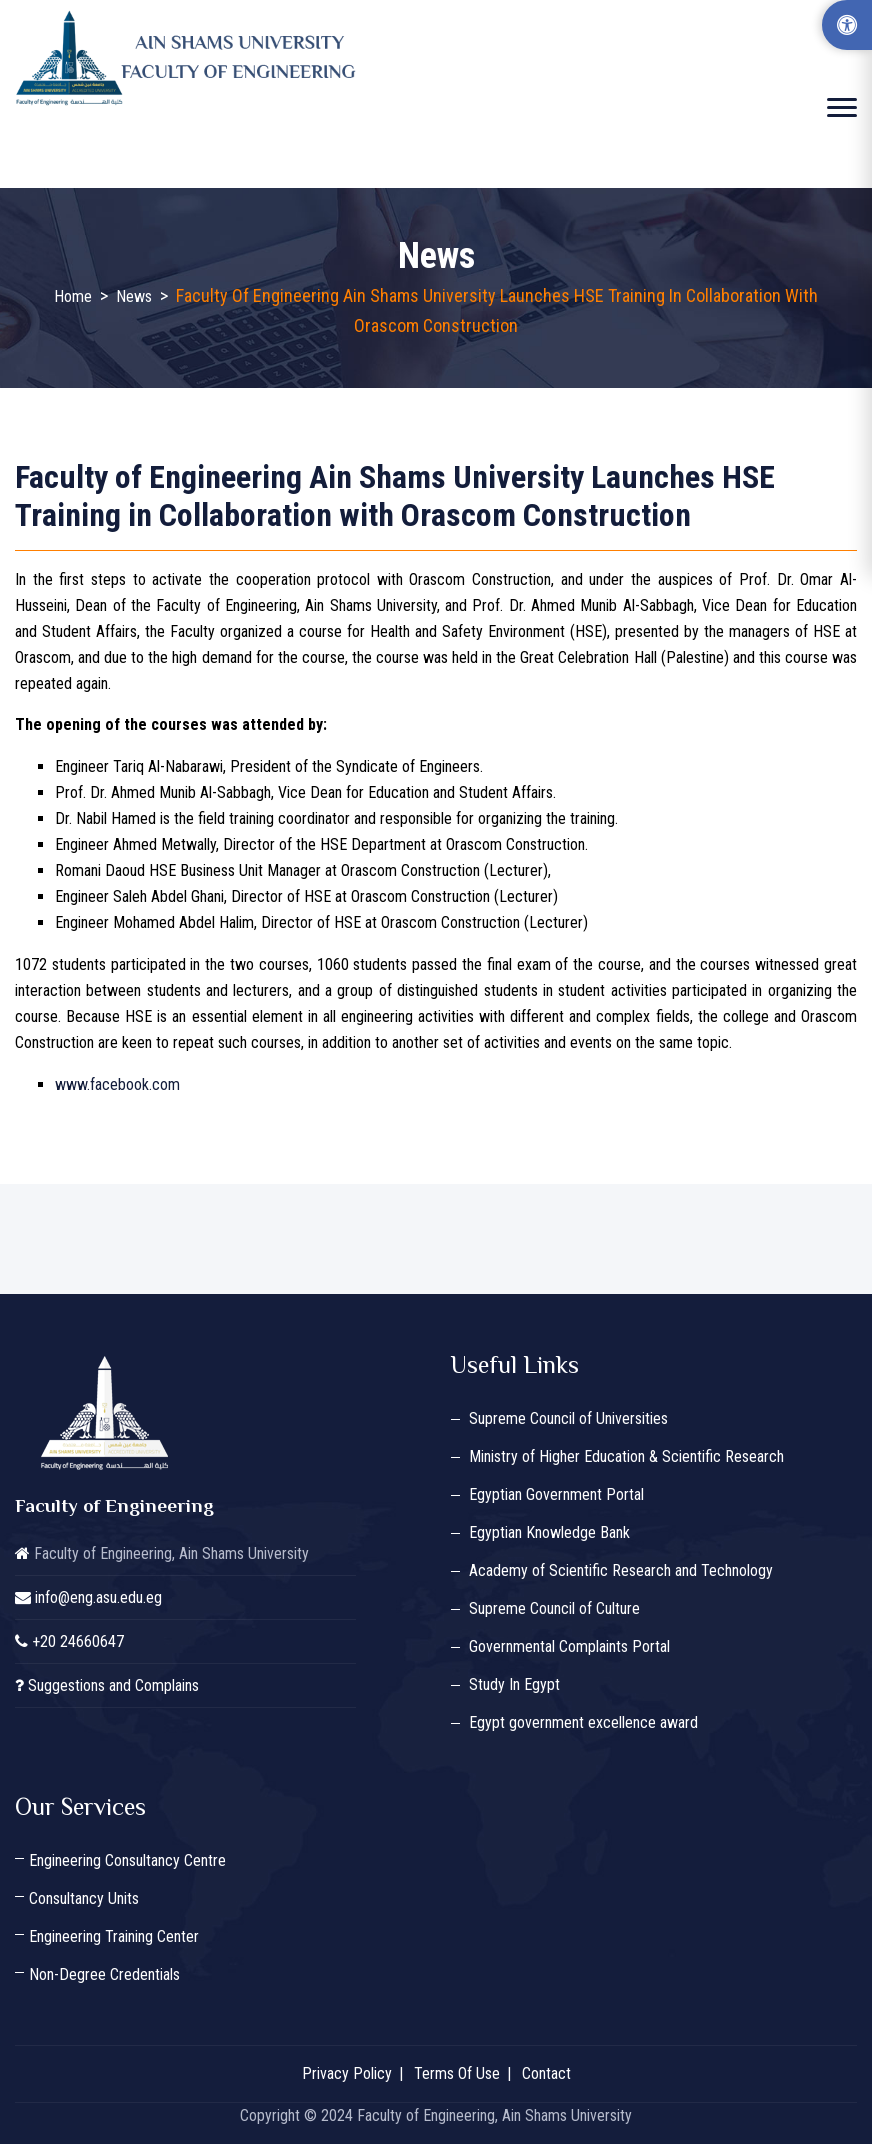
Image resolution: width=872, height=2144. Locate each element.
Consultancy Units (84, 1898)
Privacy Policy (347, 2073)
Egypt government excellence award (583, 1722)
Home (73, 296)
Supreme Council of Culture (554, 1608)
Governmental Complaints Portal (569, 1646)
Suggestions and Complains (113, 1685)
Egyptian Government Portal (556, 1494)
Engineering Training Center (114, 1936)
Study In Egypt (514, 1684)
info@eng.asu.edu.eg (98, 1597)
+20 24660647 (78, 1641)
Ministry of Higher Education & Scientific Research (626, 1456)
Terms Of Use (457, 2073)
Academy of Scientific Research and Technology (621, 1570)
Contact (546, 2073)
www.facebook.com (117, 1084)
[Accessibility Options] (847, 25)
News (134, 296)
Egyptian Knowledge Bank (549, 1532)
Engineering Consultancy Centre (127, 1860)
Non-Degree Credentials (104, 1974)
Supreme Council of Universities (568, 1418)
